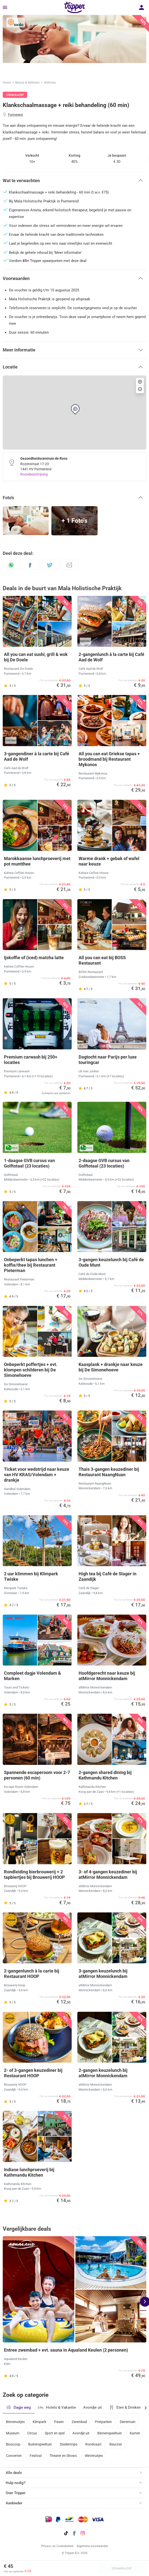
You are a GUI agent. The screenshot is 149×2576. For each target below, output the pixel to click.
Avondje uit (92, 2407)
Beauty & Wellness (27, 82)
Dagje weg (18, 2407)
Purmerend (15, 114)
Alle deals (14, 2472)
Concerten (14, 2456)
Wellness (50, 82)
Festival (36, 2456)
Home (7, 82)
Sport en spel (54, 2433)
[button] (74, 180)
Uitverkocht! (122, 2568)
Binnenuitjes (15, 2422)
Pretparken (103, 2422)
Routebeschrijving (34, 474)
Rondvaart (93, 2444)
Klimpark (39, 2422)
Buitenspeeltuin (40, 2444)
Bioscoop (13, 2444)
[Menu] (5, 7)
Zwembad (79, 2422)
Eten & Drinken (125, 2407)
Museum (12, 2433)
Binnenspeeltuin (109, 2433)
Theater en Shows (63, 2456)
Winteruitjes (94, 2456)
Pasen (59, 2422)
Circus (32, 2433)
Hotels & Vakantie (57, 2407)
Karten (135, 2433)
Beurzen (115, 2444)
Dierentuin (127, 2422)
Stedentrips (68, 2444)
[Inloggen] (141, 7)
